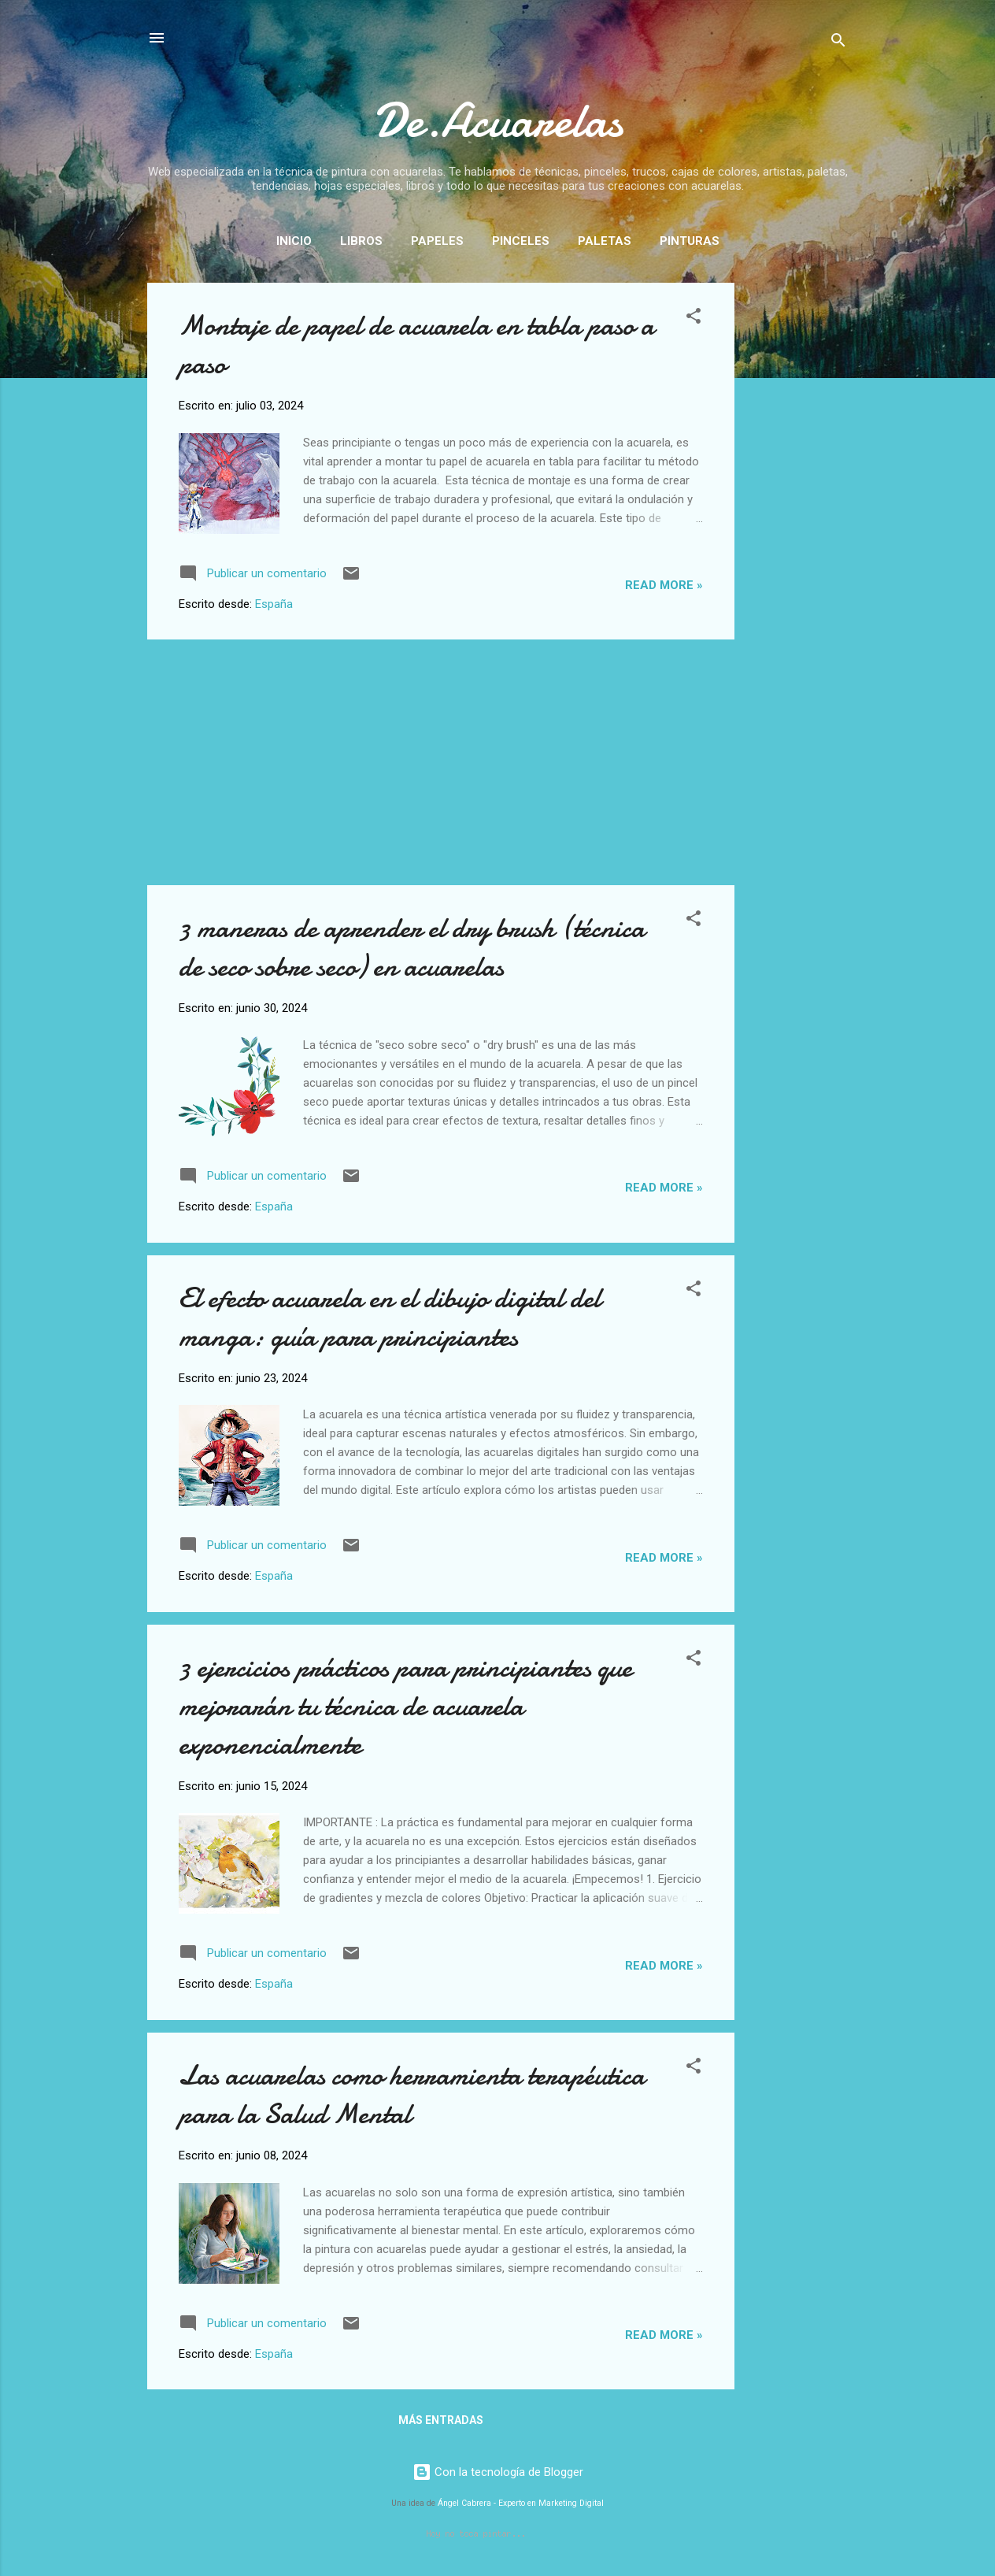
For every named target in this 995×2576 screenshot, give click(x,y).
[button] (693, 318)
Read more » (664, 585)
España (274, 604)
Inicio (294, 241)
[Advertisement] (797, 519)
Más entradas (440, 2420)
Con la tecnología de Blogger (497, 2472)
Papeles (437, 241)
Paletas (604, 241)
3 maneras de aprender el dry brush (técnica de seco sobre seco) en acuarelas (412, 947)
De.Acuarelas (498, 120)
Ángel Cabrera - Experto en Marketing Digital (521, 2503)
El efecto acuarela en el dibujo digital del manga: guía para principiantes (390, 1317)
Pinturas (689, 241)
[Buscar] (838, 43)
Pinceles (520, 241)
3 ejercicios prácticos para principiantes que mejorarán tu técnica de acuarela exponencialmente (405, 1706)
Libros (361, 241)
